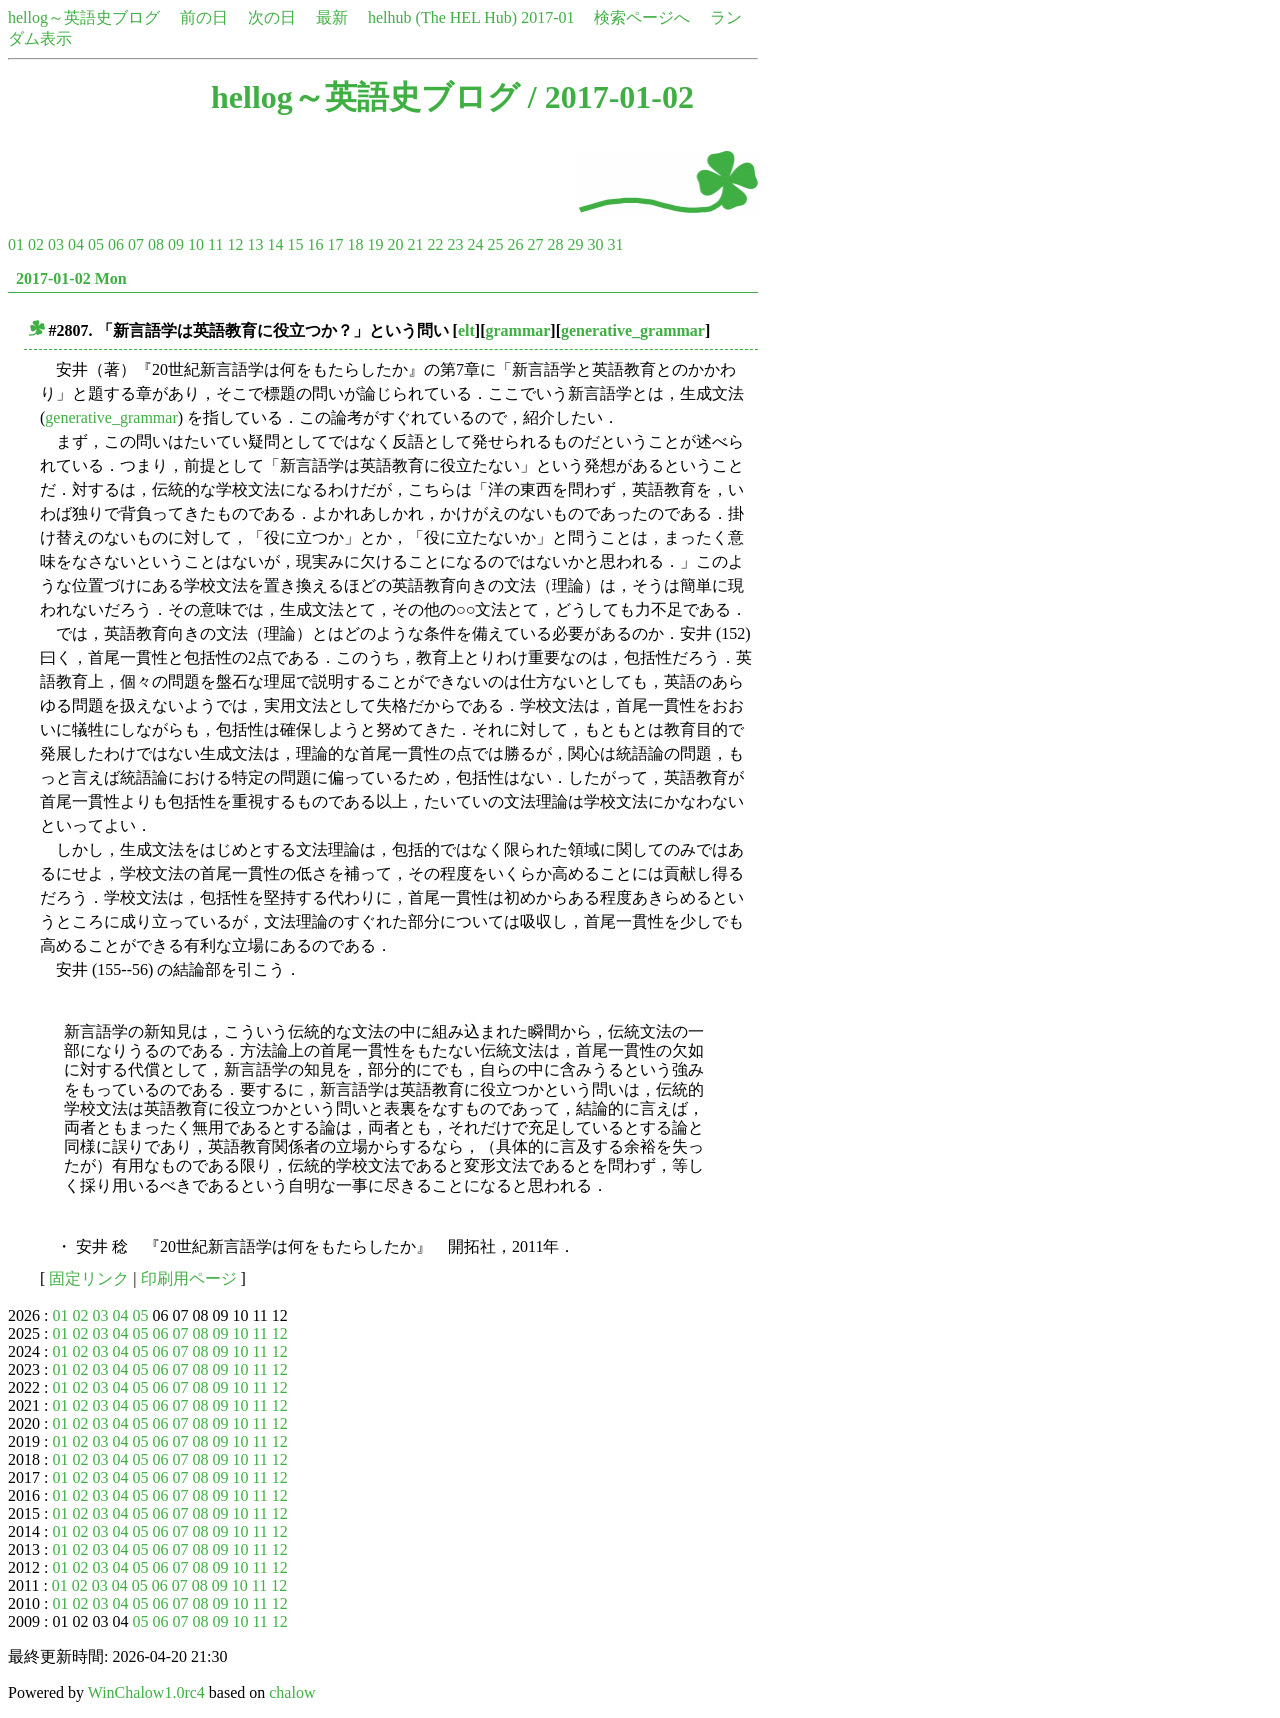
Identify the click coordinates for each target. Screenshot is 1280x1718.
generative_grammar (633, 330)
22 (435, 244)
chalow (292, 1692)
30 (595, 244)
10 (196, 244)
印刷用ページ (189, 1278)
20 (395, 244)
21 (415, 244)
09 (176, 244)
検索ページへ (642, 17)
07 (136, 244)
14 (275, 244)
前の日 (204, 17)
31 (615, 244)
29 (575, 244)
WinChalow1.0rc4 (146, 1692)
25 (495, 244)
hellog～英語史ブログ (84, 17)
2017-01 (547, 17)
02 (36, 244)
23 (455, 244)
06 (116, 244)
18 (355, 244)
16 (315, 244)
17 (335, 244)
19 (375, 244)
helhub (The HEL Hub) (442, 17)
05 (96, 244)
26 (515, 244)
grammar (517, 330)
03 (56, 244)
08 (156, 244)
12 (235, 244)
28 (555, 244)
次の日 (272, 17)
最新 (332, 17)
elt (466, 330)
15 (295, 244)
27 (535, 244)
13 (255, 244)
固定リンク (89, 1278)
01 (16, 244)
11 (215, 244)
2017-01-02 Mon (71, 278)
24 (475, 244)
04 (76, 244)
